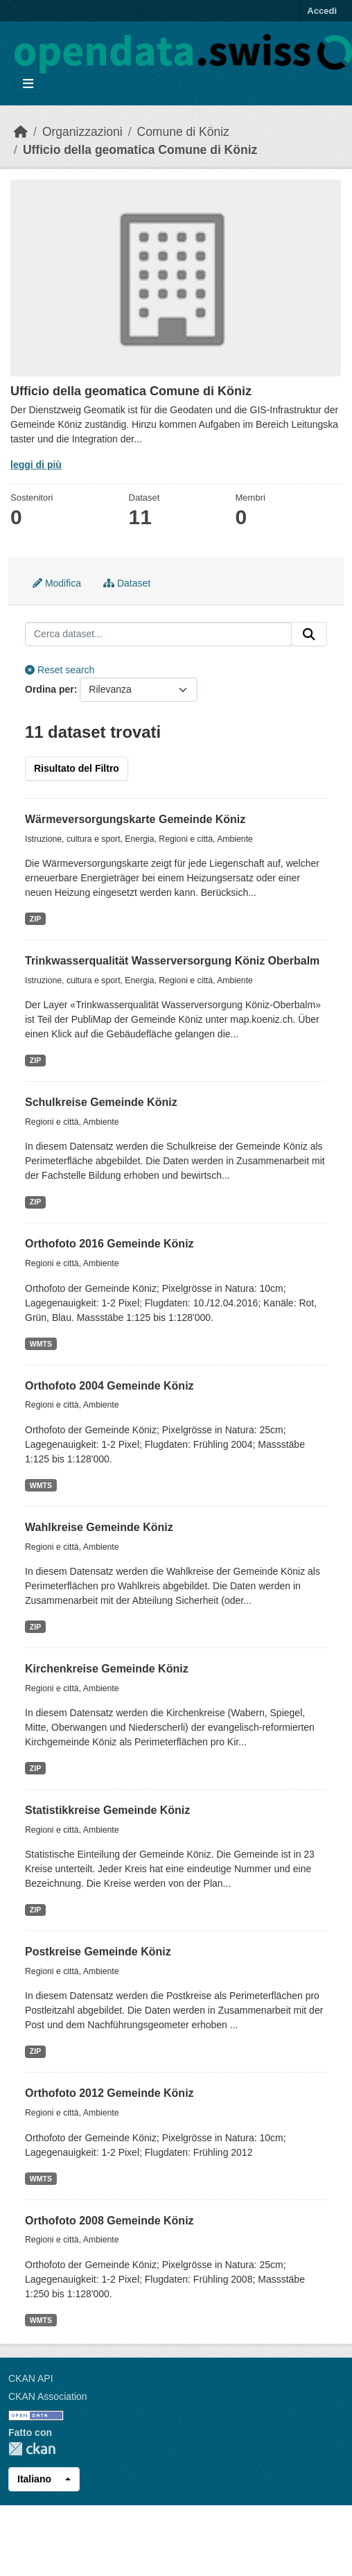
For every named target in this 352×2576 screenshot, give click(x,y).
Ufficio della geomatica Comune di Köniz (140, 150)
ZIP (35, 919)
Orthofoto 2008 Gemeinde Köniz (109, 2221)
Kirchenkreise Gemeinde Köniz (106, 1669)
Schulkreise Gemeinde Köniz (101, 1102)
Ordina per (49, 689)
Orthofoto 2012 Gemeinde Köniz (109, 2093)
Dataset (126, 583)
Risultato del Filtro (76, 768)
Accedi (322, 11)
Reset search (59, 669)
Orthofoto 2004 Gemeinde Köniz (109, 1386)
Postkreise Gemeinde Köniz (98, 1951)
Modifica (57, 583)
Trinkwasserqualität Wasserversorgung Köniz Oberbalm (172, 961)
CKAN (31, 2448)
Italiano (34, 2478)
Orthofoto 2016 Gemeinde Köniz (109, 1244)
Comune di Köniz (183, 132)
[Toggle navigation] (28, 84)
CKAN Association (47, 2396)
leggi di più (36, 464)
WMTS (41, 1344)
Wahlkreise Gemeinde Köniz (99, 1527)
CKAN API (30, 2378)
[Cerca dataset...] (158, 634)
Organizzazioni (82, 132)
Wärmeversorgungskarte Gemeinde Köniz (135, 819)
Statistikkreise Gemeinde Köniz (107, 1810)
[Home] (21, 132)
